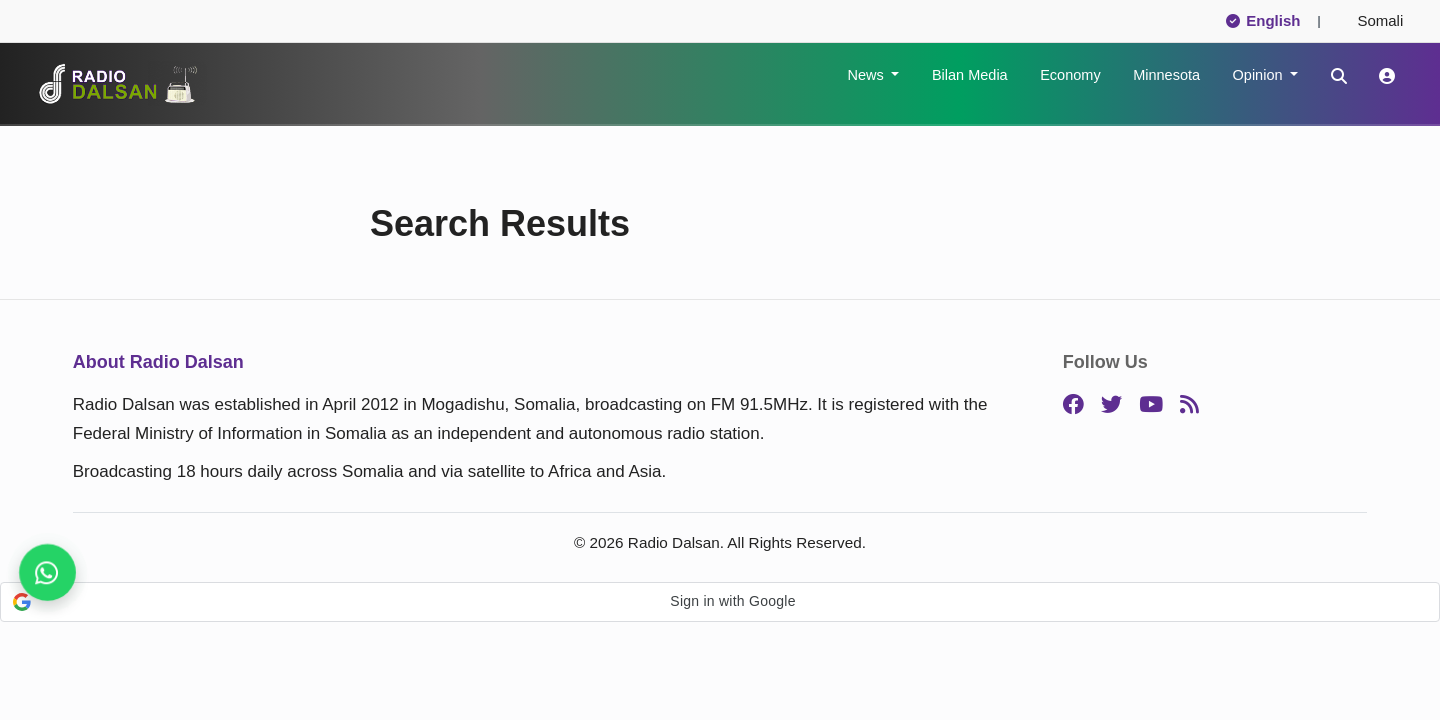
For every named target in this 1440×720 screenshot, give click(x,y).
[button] (720, 602)
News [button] (867, 75)
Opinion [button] (1260, 75)
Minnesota (1166, 75)
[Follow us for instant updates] (47, 572)
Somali (1372, 20)
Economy (1070, 75)
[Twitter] (1111, 405)
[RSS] (1189, 405)
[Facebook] (1073, 405)
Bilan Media (970, 75)
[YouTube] (1151, 405)
